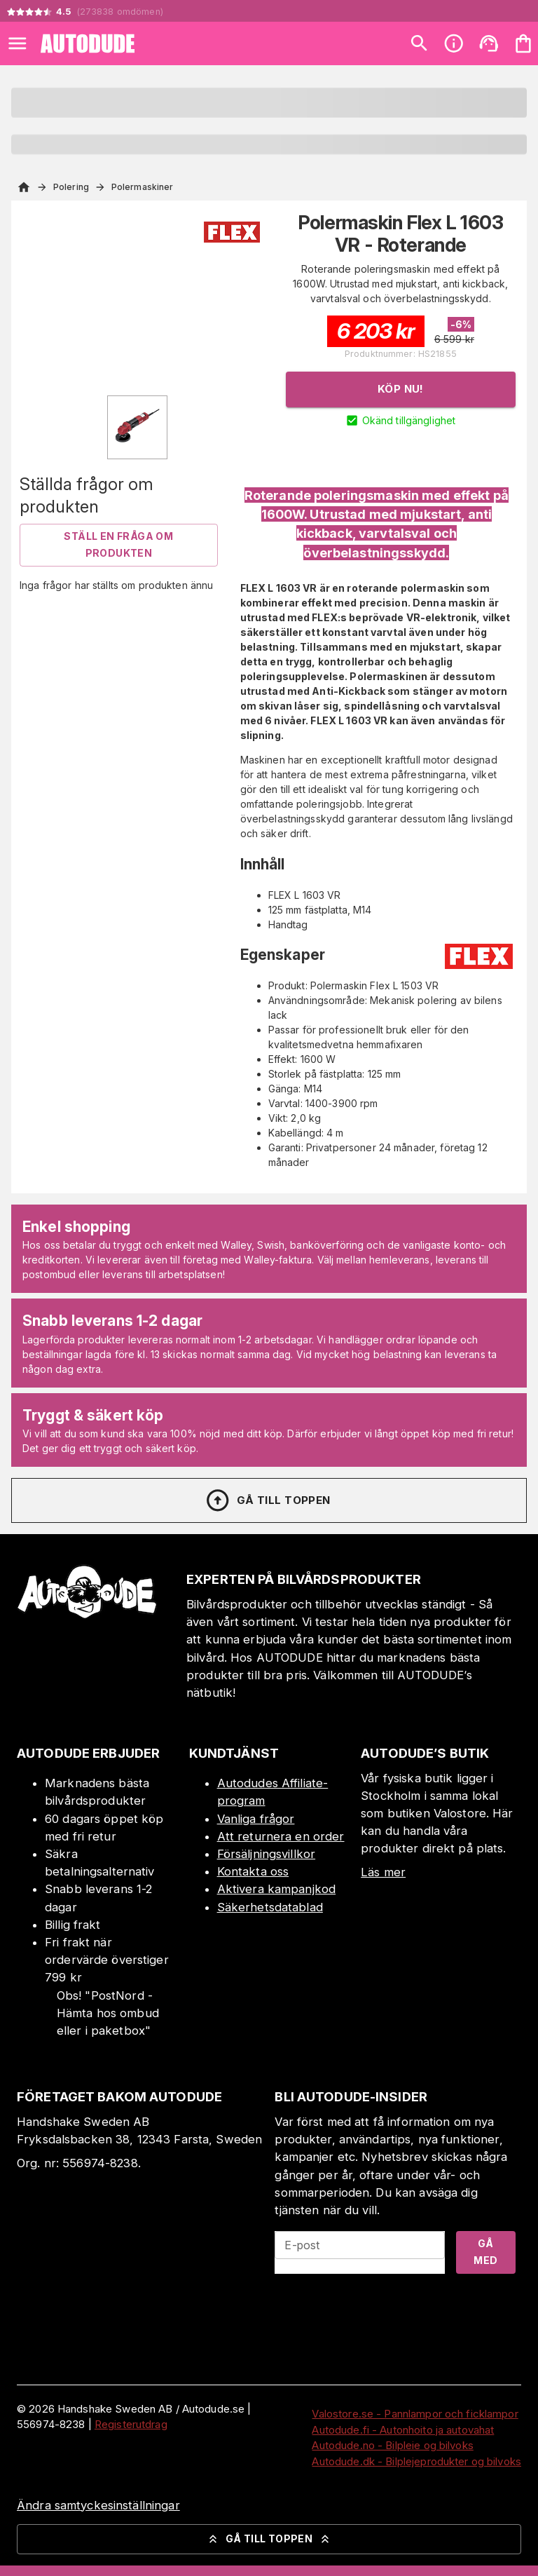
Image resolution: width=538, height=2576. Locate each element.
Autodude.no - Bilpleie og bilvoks (392, 2445)
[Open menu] (17, 43)
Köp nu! (401, 388)
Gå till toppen (268, 1500)
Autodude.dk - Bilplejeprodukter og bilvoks (416, 2461)
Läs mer (383, 1872)
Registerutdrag (131, 2424)
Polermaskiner (142, 187)
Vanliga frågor (256, 1819)
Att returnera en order (281, 1836)
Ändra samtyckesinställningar (98, 2505)
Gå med (485, 2252)
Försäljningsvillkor (266, 1854)
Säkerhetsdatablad (270, 1907)
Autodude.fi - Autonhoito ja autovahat (403, 2429)
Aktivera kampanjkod (276, 1889)
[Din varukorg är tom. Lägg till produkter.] (523, 43)
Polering (71, 187)
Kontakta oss (253, 1871)
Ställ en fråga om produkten (118, 545)
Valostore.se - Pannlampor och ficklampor (415, 2413)
